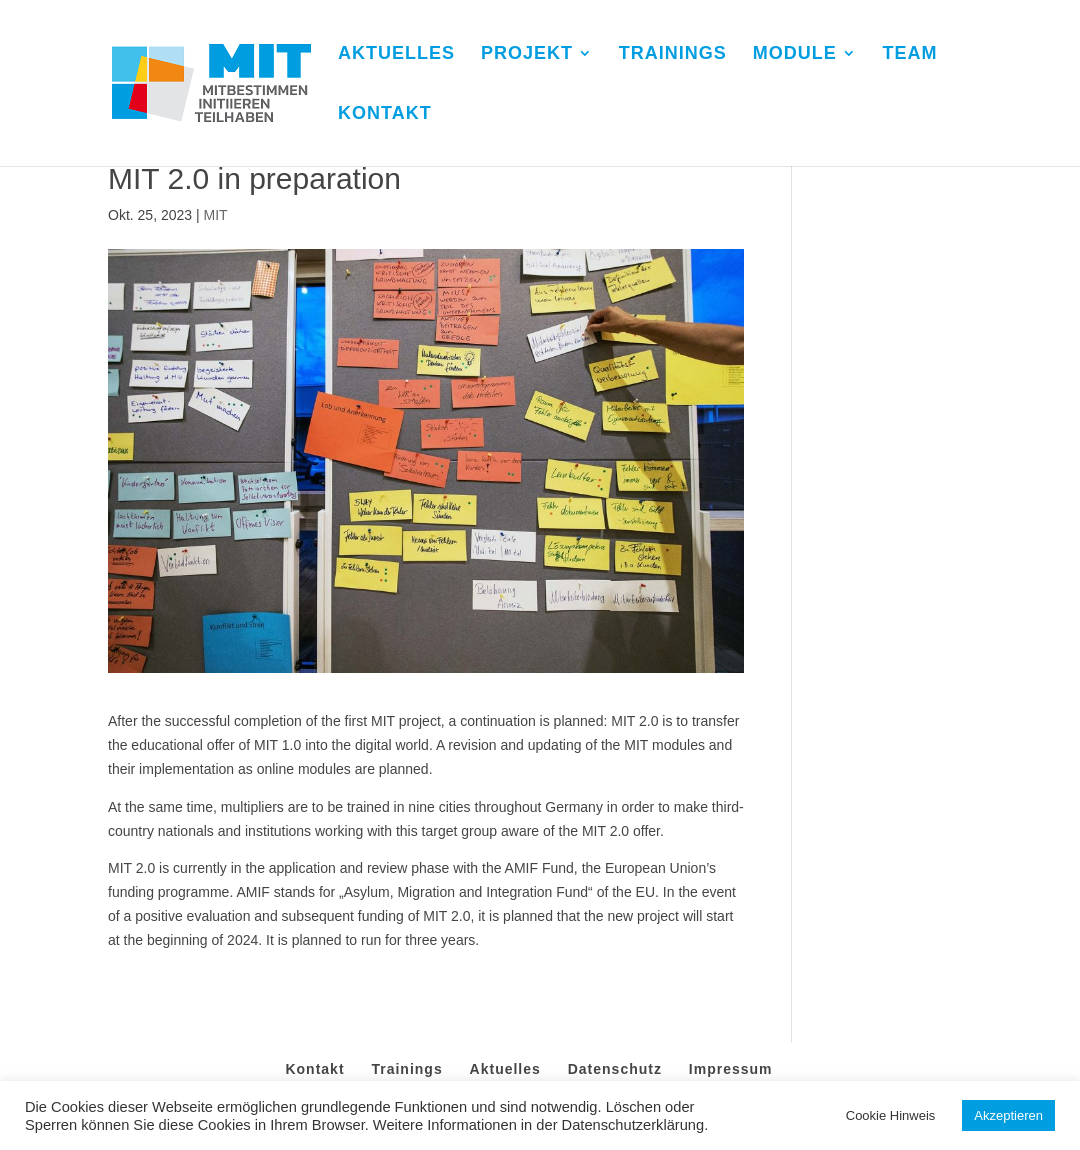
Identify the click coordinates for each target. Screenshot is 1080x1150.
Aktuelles (505, 1069)
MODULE (795, 54)
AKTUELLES (396, 54)
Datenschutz (615, 1069)
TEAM (910, 54)
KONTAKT (385, 114)
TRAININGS (673, 54)
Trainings (406, 1069)
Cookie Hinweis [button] (891, 1115)
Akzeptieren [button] (1008, 1115)
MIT (215, 215)
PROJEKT (527, 54)
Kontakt (314, 1069)
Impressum (731, 1069)
